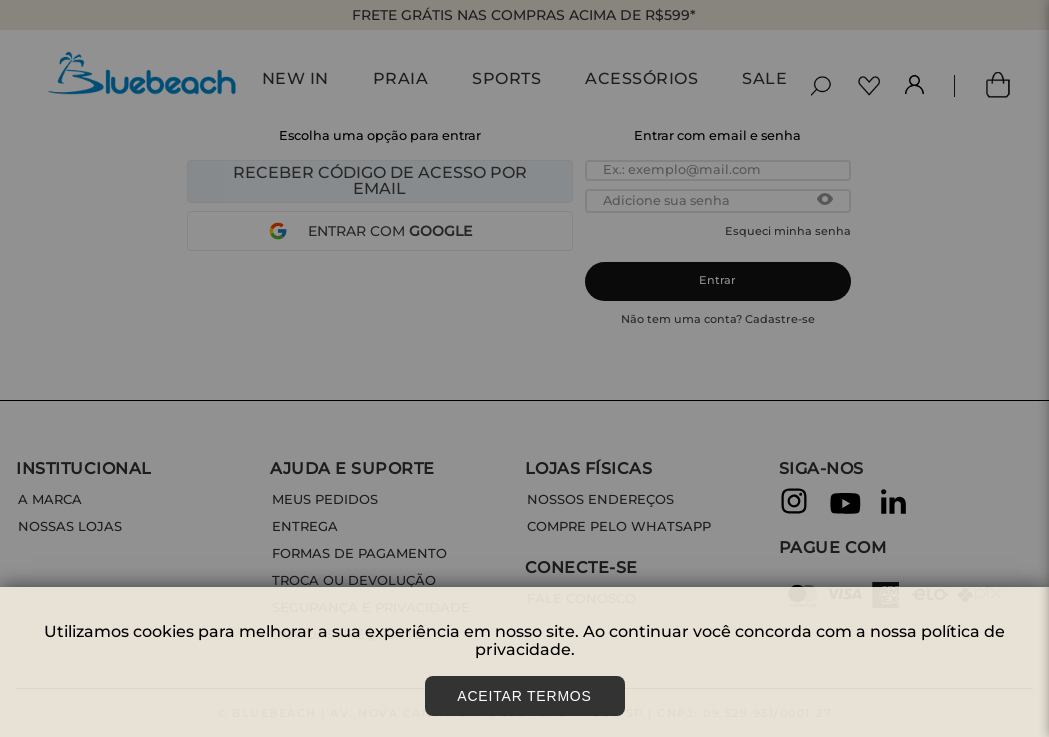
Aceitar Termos (524, 696)
